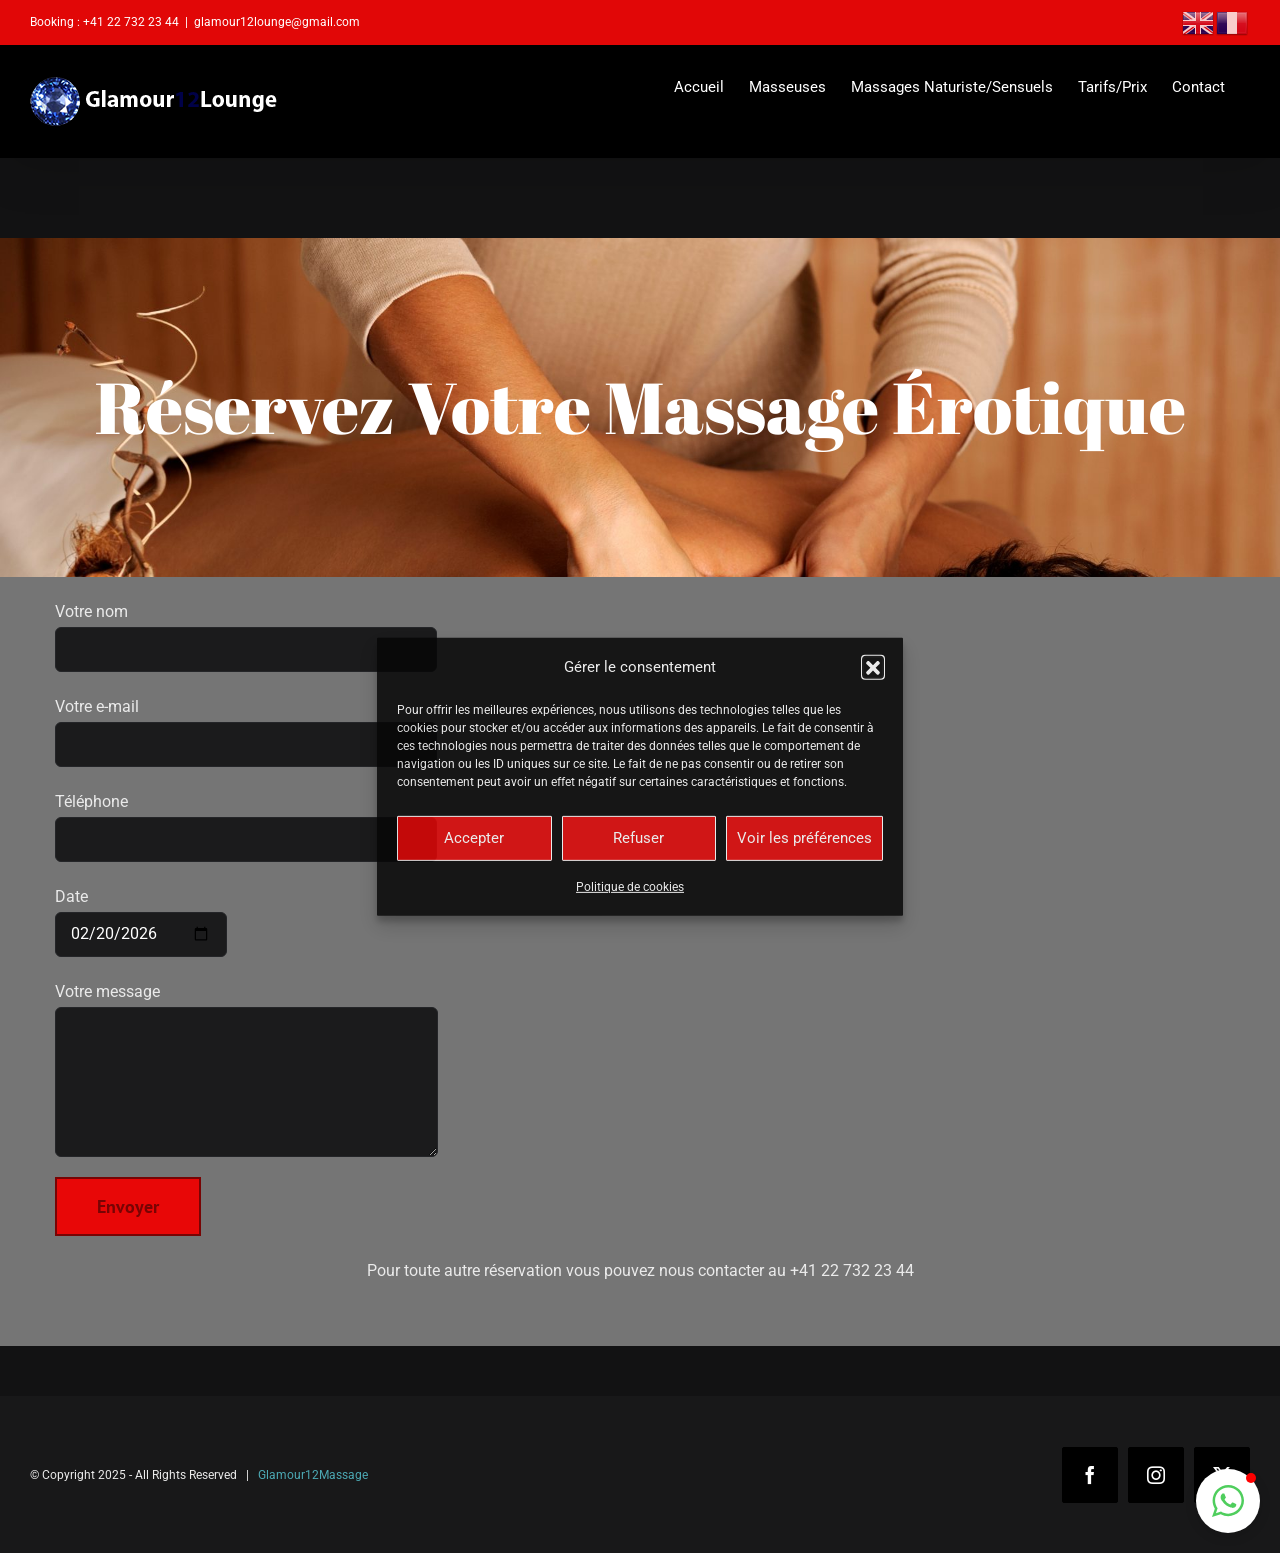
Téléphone (246, 820)
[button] (873, 666)
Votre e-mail (246, 725)
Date (141, 915)
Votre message (246, 1036)
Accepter (474, 838)
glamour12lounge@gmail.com (277, 22)
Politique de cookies (630, 887)
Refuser (638, 838)
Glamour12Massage (313, 1475)
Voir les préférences (804, 838)
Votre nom (246, 630)
